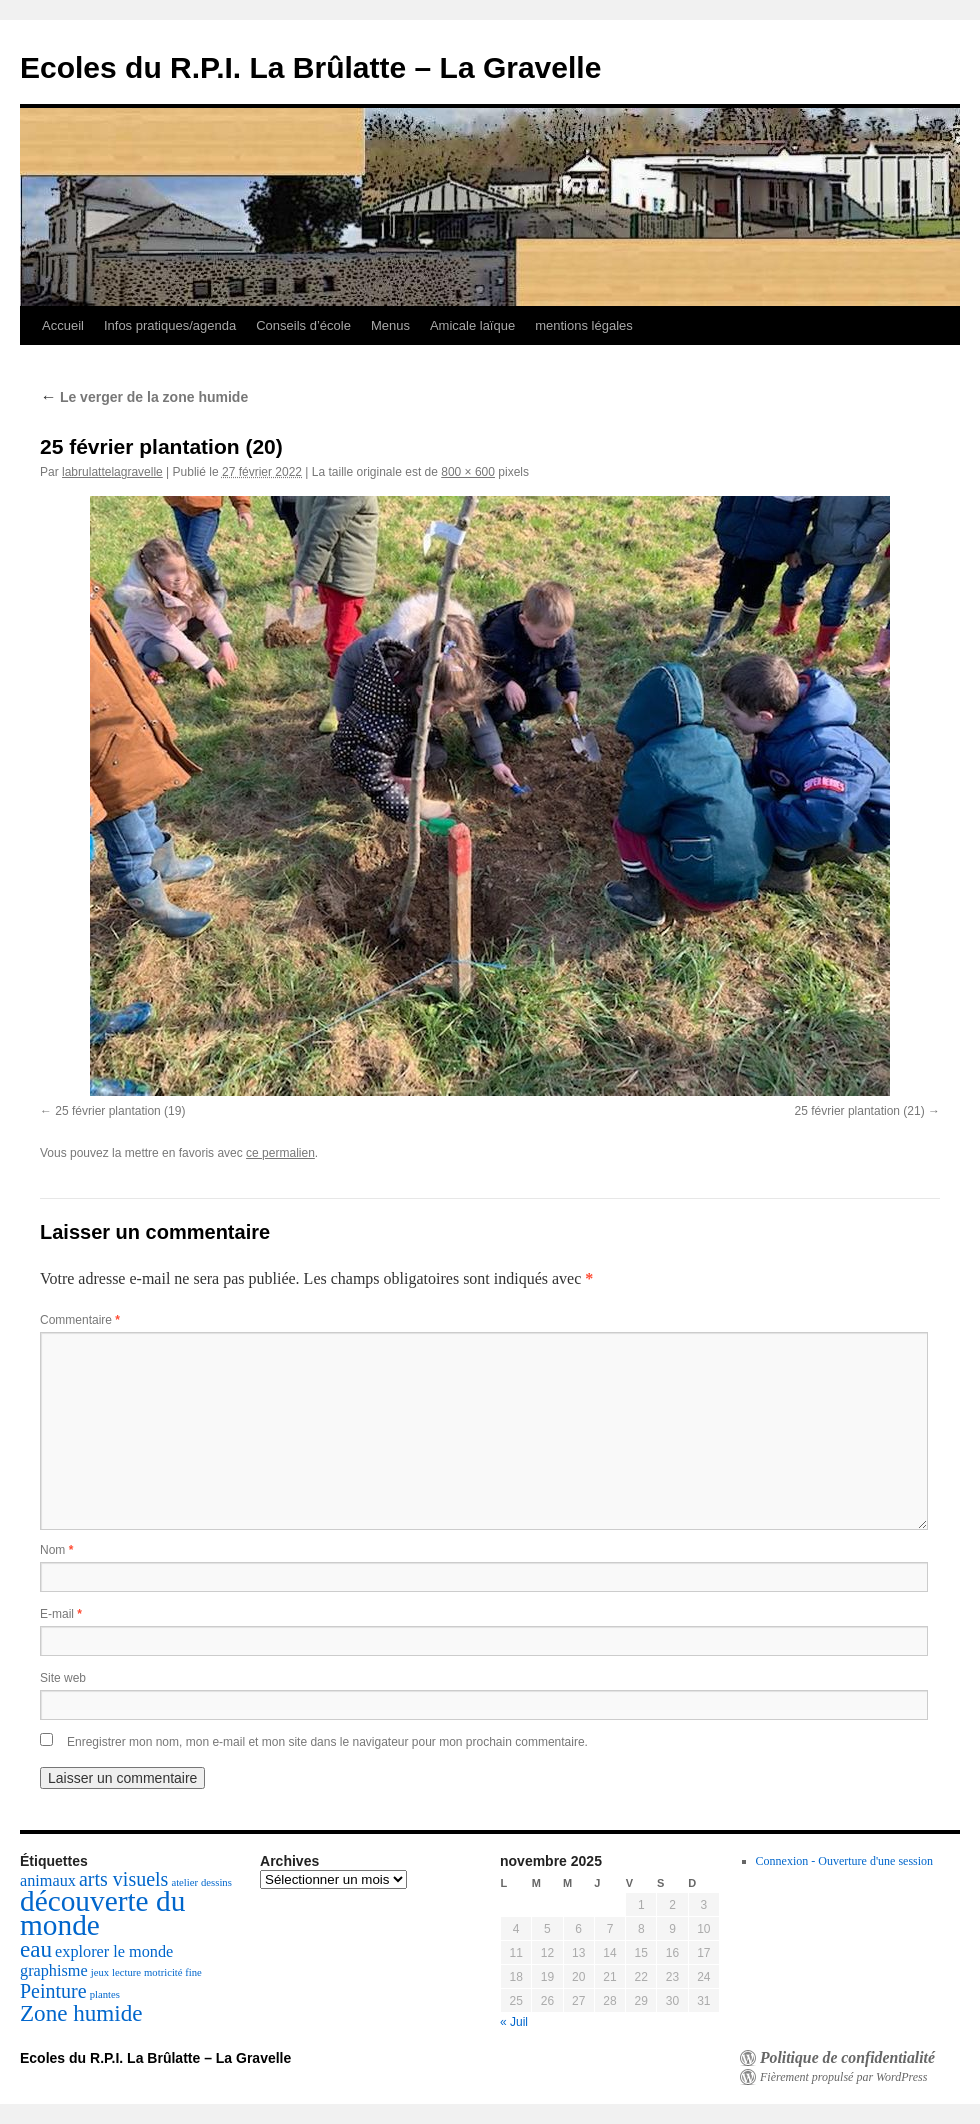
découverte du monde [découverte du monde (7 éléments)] (102, 1913)
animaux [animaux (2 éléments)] (48, 1881)
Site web (63, 1678)
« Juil (514, 2022)
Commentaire (80, 1320)
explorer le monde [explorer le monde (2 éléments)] (114, 1952)
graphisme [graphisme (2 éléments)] (54, 1971)
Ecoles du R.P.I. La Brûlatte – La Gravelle (310, 67)
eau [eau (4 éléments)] (36, 1949)
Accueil (63, 325)
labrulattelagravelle (112, 472)
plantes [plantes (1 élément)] (105, 1994)
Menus (390, 325)
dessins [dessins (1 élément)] (216, 1882)
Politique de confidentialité (847, 2058)
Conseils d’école (303, 325)
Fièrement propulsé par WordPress (843, 2077)
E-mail (61, 1614)
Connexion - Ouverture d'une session (844, 1861)
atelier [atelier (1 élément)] (184, 1882)
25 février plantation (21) (860, 1111)
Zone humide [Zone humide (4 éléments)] (81, 2013)
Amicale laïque (472, 325)
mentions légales (584, 325)
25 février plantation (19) (120, 1111)
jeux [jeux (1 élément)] (100, 1972)
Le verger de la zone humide (144, 397)
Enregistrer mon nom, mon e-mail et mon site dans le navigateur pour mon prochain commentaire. (327, 1742)
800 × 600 (468, 472)
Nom (56, 1550)
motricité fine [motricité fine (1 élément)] (173, 1972)
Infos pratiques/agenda (170, 325)
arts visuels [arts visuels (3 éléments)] (123, 1879)
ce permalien (280, 1153)
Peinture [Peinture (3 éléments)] (53, 1991)
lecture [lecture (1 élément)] (126, 1972)
